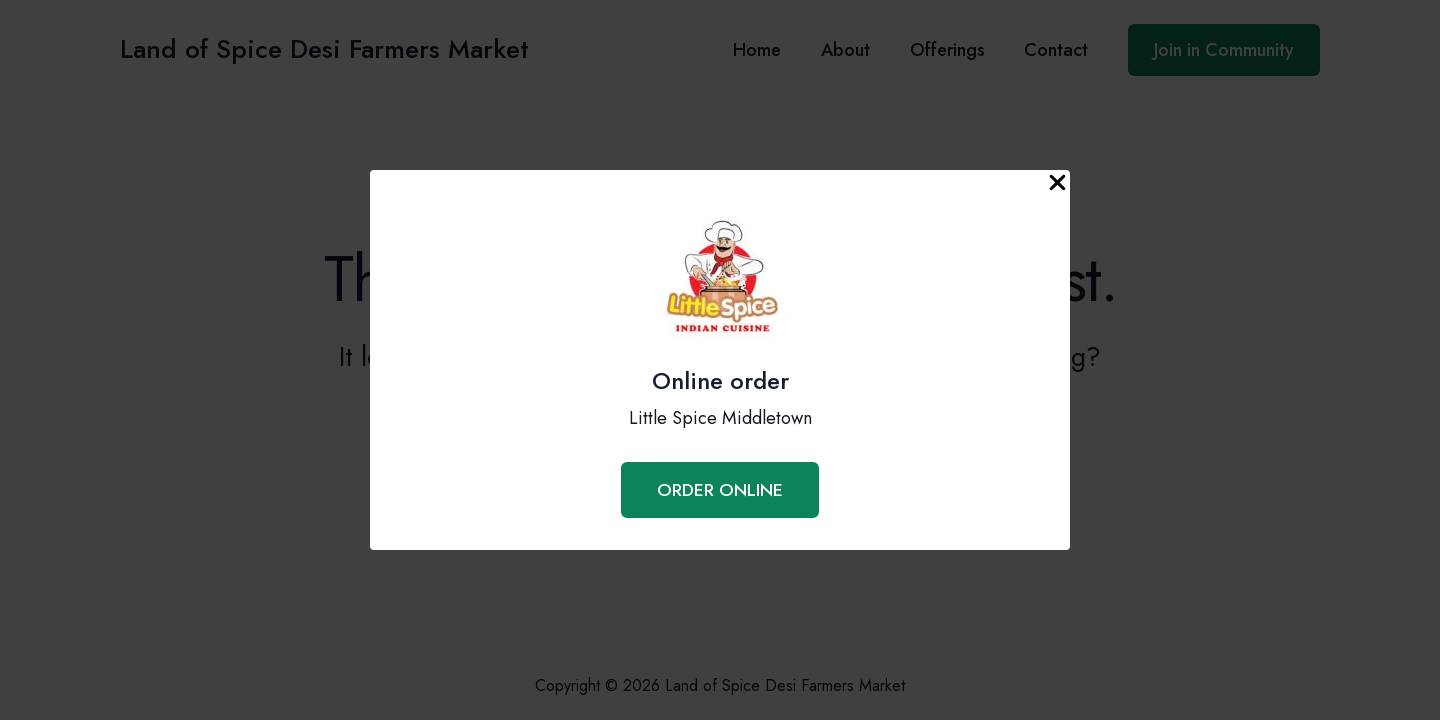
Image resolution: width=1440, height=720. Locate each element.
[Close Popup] (1057, 183)
